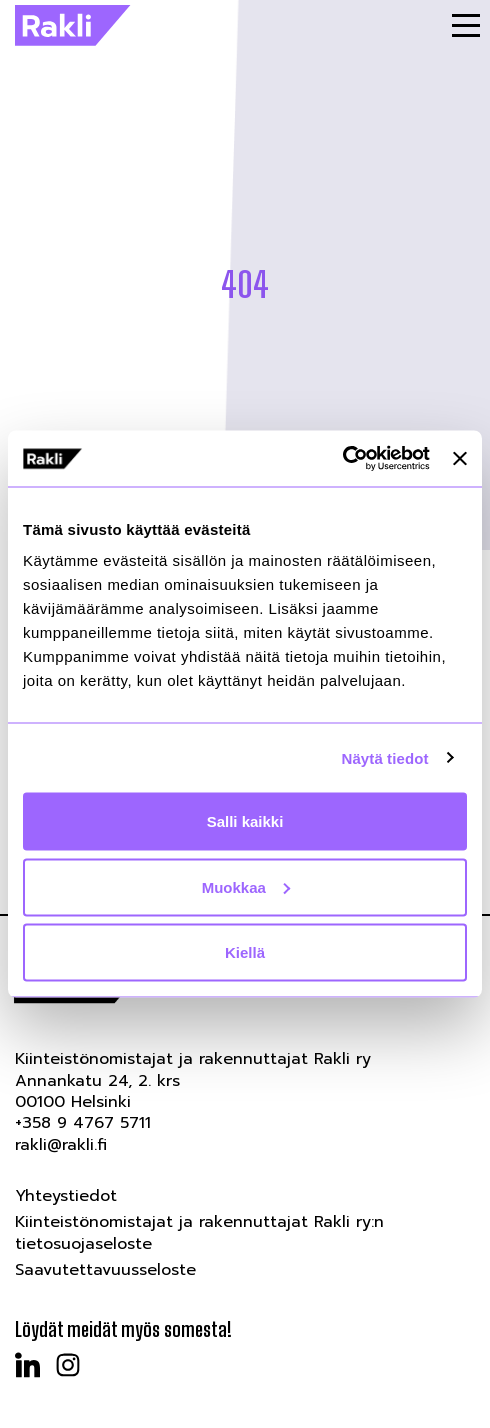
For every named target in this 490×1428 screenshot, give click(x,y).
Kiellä (245, 952)
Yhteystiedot (66, 1196)
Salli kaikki (245, 821)
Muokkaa (246, 886)
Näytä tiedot (385, 757)
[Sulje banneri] (460, 458)
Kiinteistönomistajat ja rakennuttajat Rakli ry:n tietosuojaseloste (199, 1232)
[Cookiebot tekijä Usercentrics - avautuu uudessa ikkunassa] (342, 459)
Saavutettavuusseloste (105, 1270)
